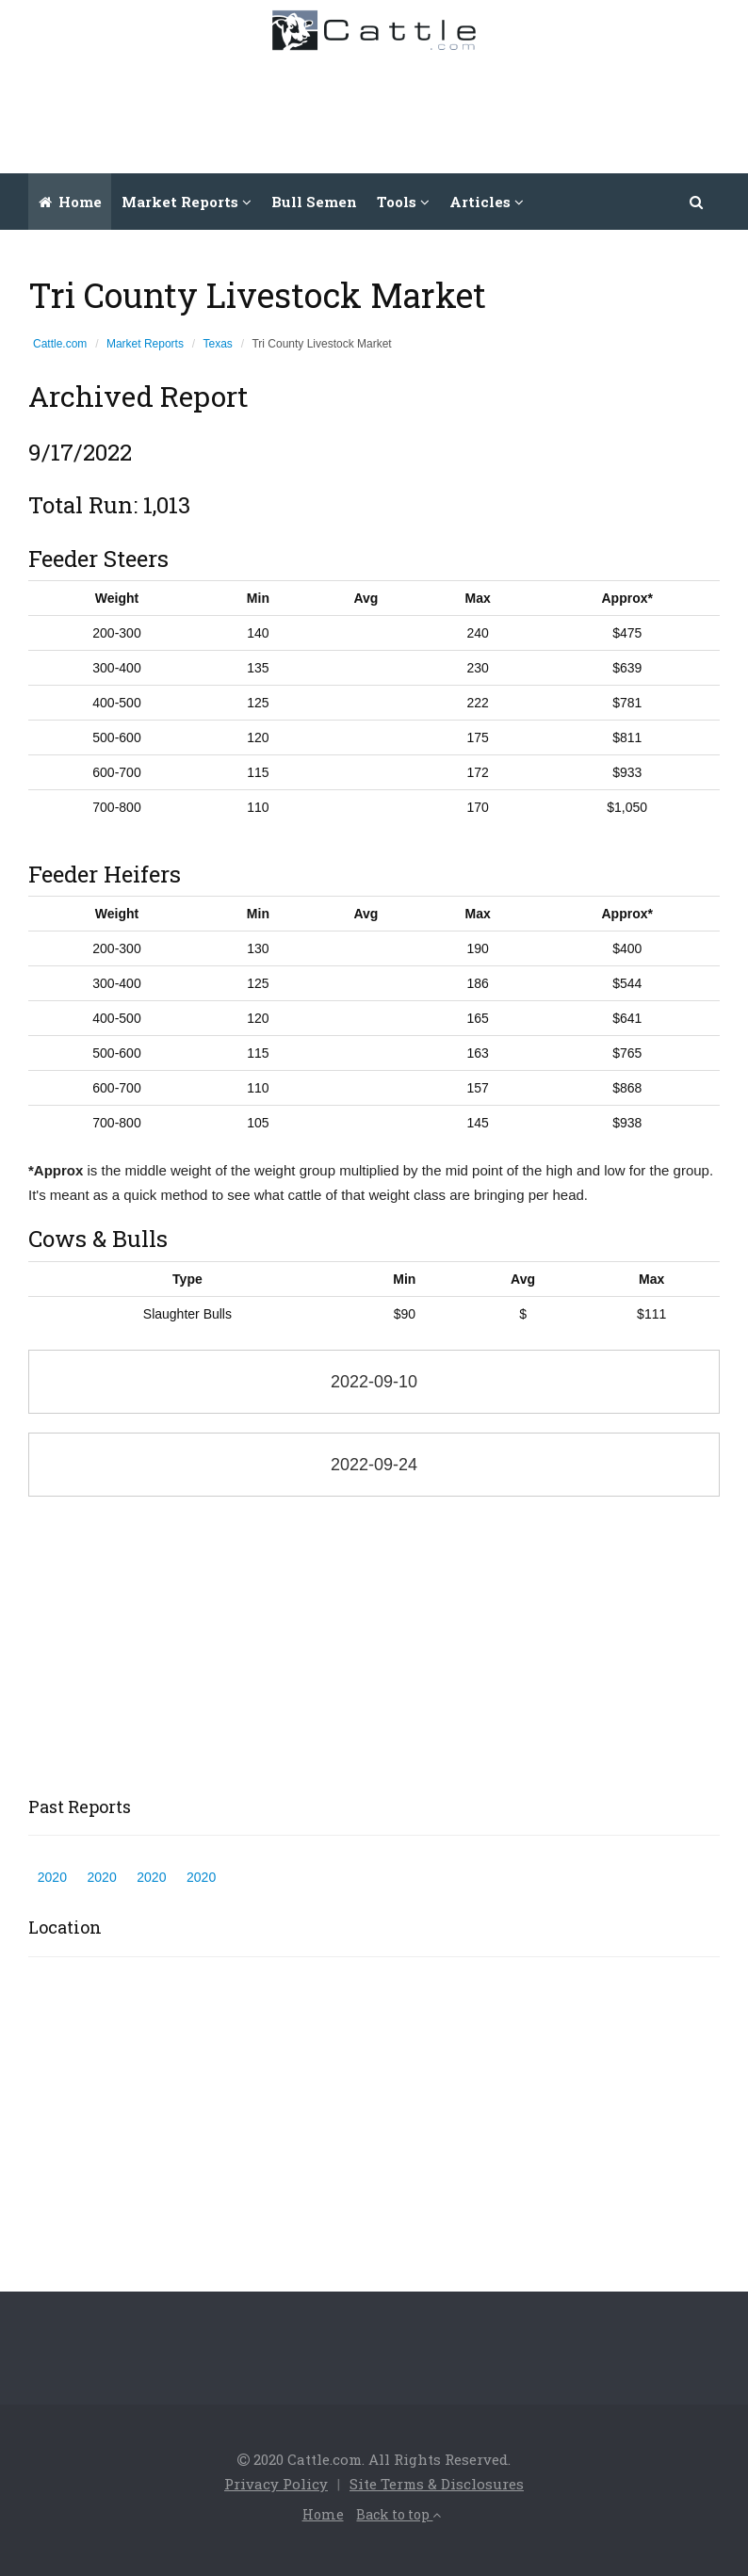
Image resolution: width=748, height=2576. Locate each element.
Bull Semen (314, 201)
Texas (218, 343)
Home (70, 201)
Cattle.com (60, 343)
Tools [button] (403, 201)
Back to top (398, 2514)
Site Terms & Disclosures (437, 2483)
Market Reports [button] (187, 201)
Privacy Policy (276, 2483)
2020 (52, 1877)
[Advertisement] (391, 107)
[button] (697, 201)
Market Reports (145, 343)
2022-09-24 (374, 1464)
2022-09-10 (374, 1381)
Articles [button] (486, 201)
